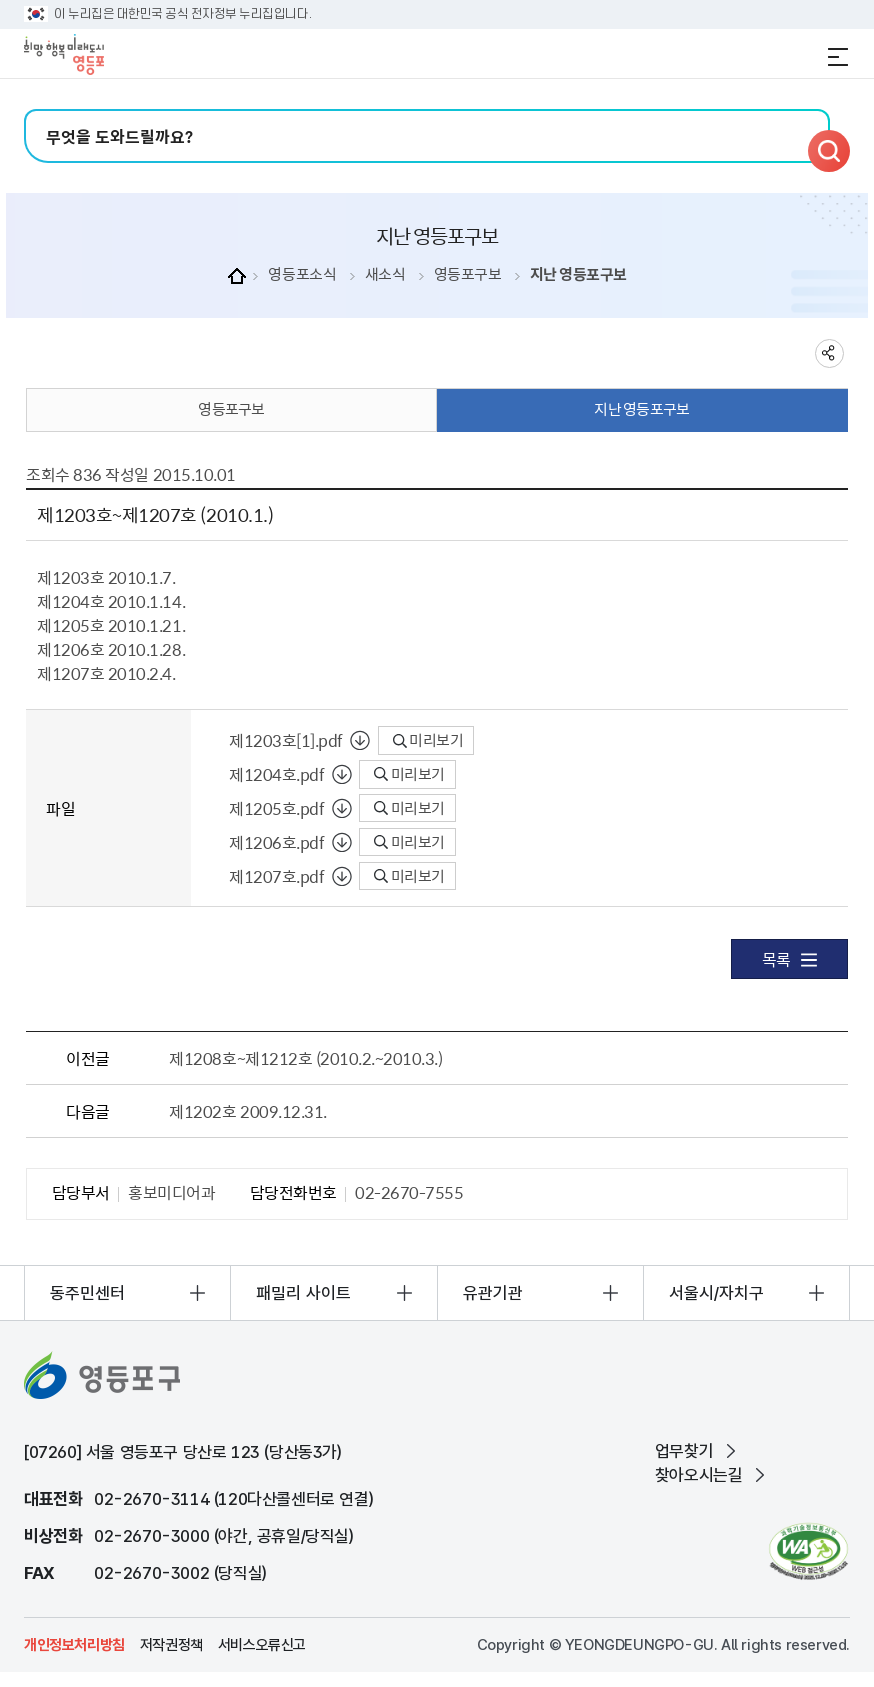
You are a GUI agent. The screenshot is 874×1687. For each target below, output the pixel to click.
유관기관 (493, 1293)
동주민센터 (87, 1293)
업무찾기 (684, 1451)
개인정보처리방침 (74, 1645)
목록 (789, 959)
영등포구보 (468, 274)
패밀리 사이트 (303, 1293)
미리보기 (428, 740)
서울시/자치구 (716, 1293)
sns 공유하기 (829, 353)
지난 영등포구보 (578, 274)
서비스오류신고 (262, 1645)
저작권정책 (171, 1645)
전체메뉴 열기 (838, 57)
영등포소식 (302, 274)
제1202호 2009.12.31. (247, 1111)
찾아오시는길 (699, 1475)
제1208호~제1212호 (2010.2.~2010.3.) (305, 1058)
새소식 (385, 274)
